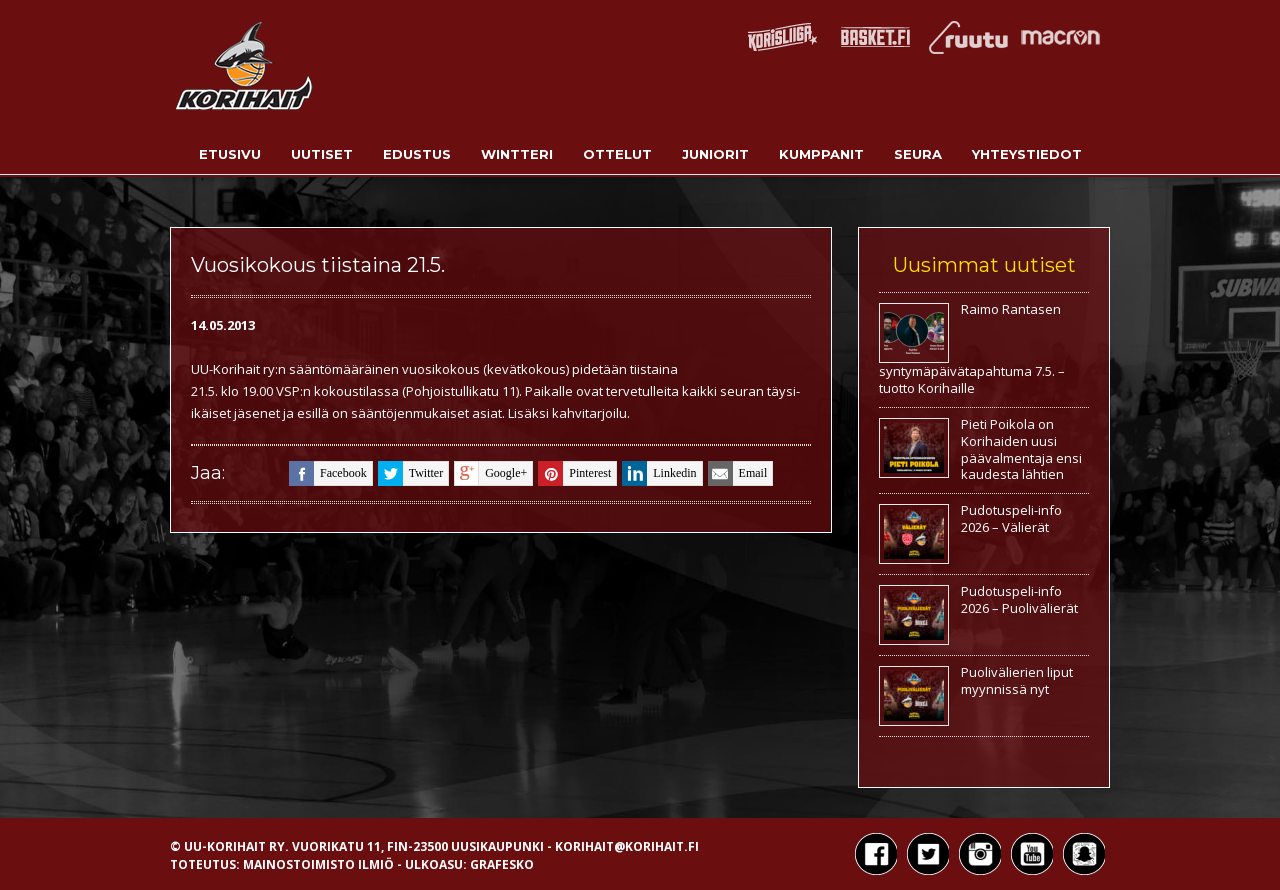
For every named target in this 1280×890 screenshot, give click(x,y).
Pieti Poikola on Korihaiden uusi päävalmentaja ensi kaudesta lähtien (1021, 449)
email (738, 473)
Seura (918, 154)
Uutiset (322, 154)
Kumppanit (821, 154)
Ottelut (617, 154)
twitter (410, 473)
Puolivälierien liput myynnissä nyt (1017, 680)
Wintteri (517, 154)
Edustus (417, 154)
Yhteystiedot (1027, 154)
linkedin (659, 473)
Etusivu (230, 154)
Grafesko (502, 864)
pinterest (574, 473)
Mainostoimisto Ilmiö (318, 864)
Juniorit (715, 154)
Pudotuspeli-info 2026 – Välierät (1011, 518)
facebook (328, 473)
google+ (490, 473)
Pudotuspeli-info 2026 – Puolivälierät (1019, 599)
